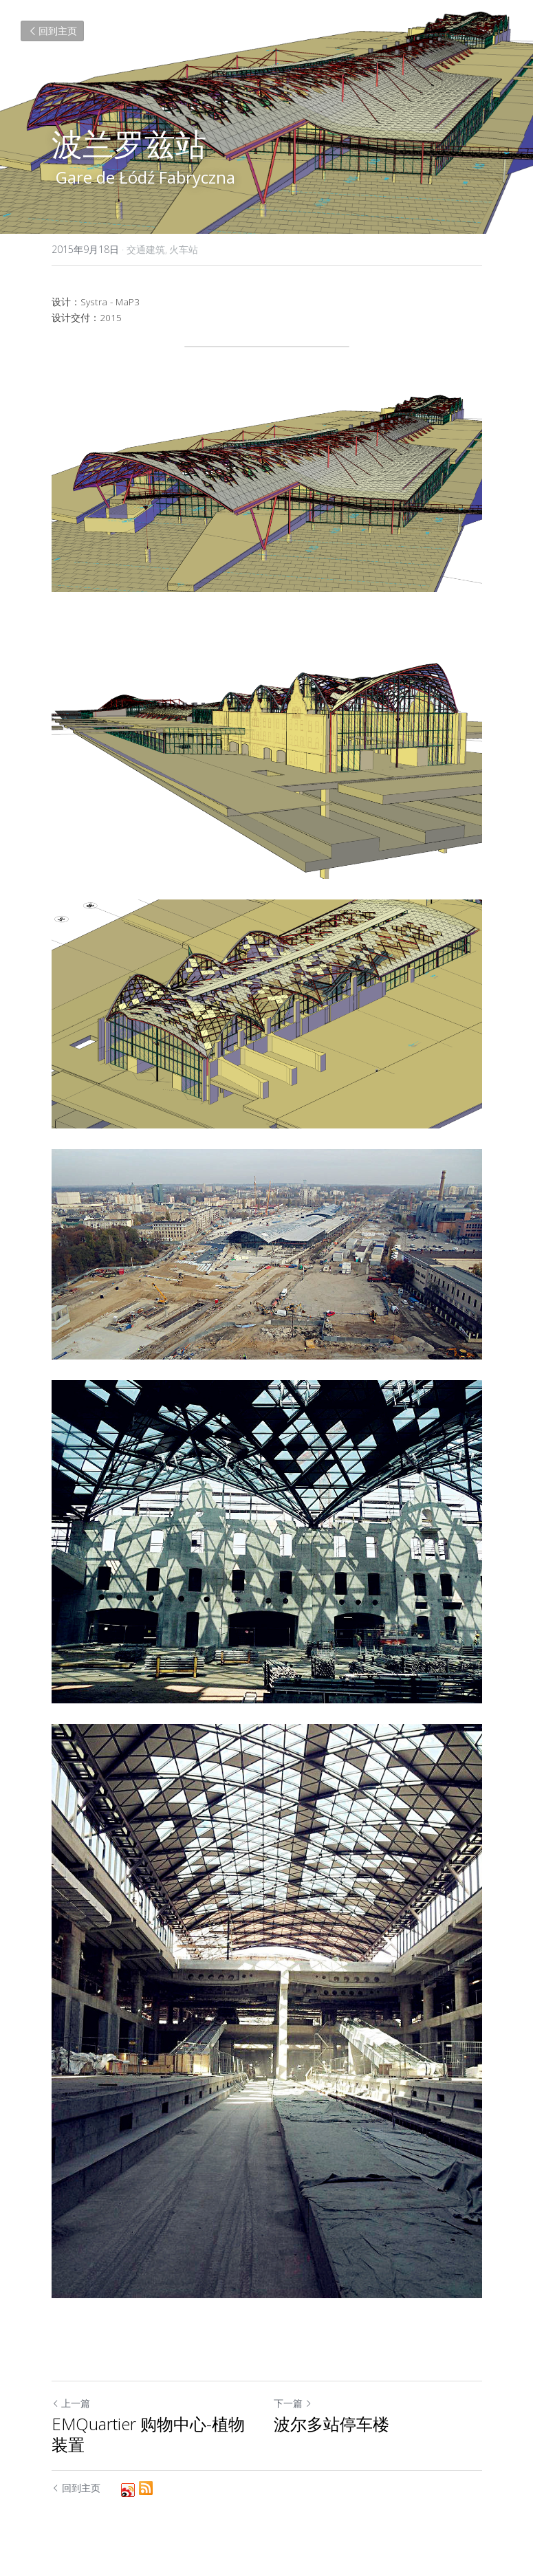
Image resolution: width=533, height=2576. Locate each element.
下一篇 (293, 2403)
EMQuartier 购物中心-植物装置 (148, 2434)
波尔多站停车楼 (331, 2424)
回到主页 (52, 30)
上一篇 (71, 2403)
